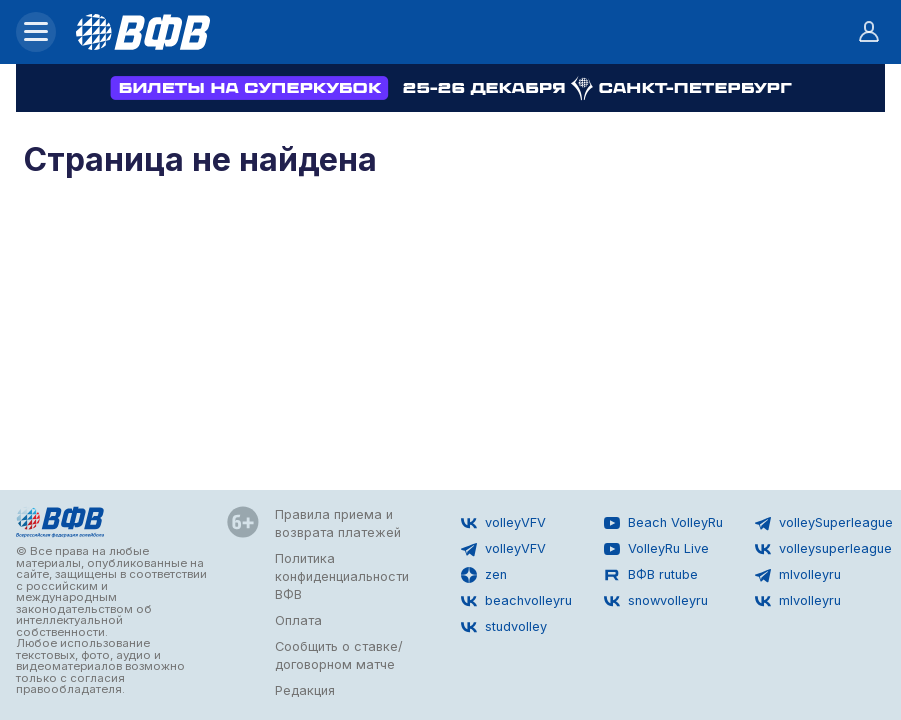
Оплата (298, 620)
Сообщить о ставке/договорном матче (339, 655)
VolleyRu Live (656, 549)
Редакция (305, 690)
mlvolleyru (798, 575)
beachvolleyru (516, 601)
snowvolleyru (656, 601)
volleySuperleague (824, 523)
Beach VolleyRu (663, 523)
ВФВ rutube (651, 575)
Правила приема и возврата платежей (338, 523)
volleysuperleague (823, 549)
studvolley (504, 627)
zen (484, 575)
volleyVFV (503, 523)
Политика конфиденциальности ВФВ (342, 576)
